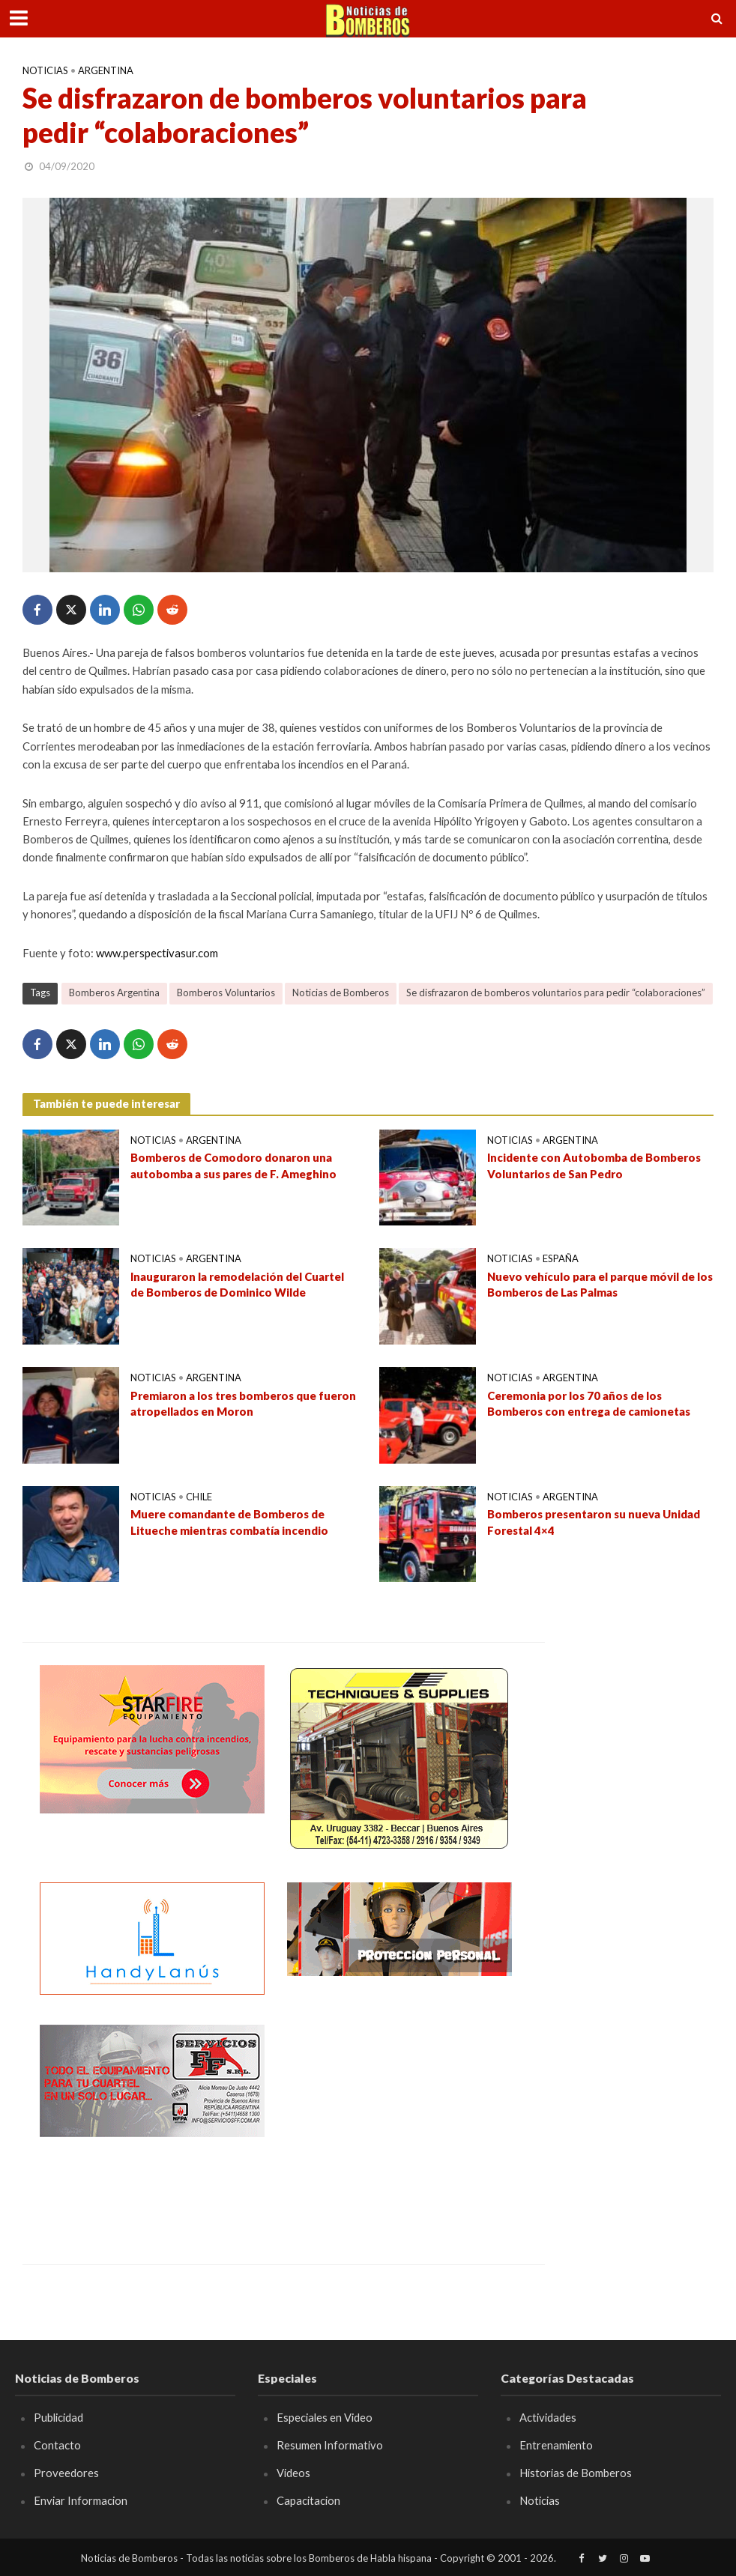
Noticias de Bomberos (340, 992)
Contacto (57, 2445)
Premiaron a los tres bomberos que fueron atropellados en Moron (243, 1403)
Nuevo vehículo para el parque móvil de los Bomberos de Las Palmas (600, 1284)
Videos (293, 2472)
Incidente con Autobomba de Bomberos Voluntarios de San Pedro (594, 1165)
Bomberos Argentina (114, 992)
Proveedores (66, 2472)
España (561, 1258)
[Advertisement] (399, 2118)
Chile (199, 1497)
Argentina (105, 70)
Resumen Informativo (330, 2445)
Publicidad (58, 2417)
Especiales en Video (324, 2417)
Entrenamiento (556, 2445)
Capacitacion (308, 2500)
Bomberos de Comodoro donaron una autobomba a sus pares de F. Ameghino (233, 1165)
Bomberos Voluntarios (226, 992)
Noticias (45, 70)
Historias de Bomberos (575, 2472)
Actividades (547, 2417)
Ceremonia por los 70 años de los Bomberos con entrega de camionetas (588, 1403)
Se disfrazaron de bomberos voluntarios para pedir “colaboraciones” (555, 992)
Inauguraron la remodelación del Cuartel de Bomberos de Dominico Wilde (237, 1284)
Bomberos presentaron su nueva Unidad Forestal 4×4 (593, 1521)
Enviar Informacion (80, 2500)
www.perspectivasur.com (157, 953)
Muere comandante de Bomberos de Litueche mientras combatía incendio (229, 1521)
